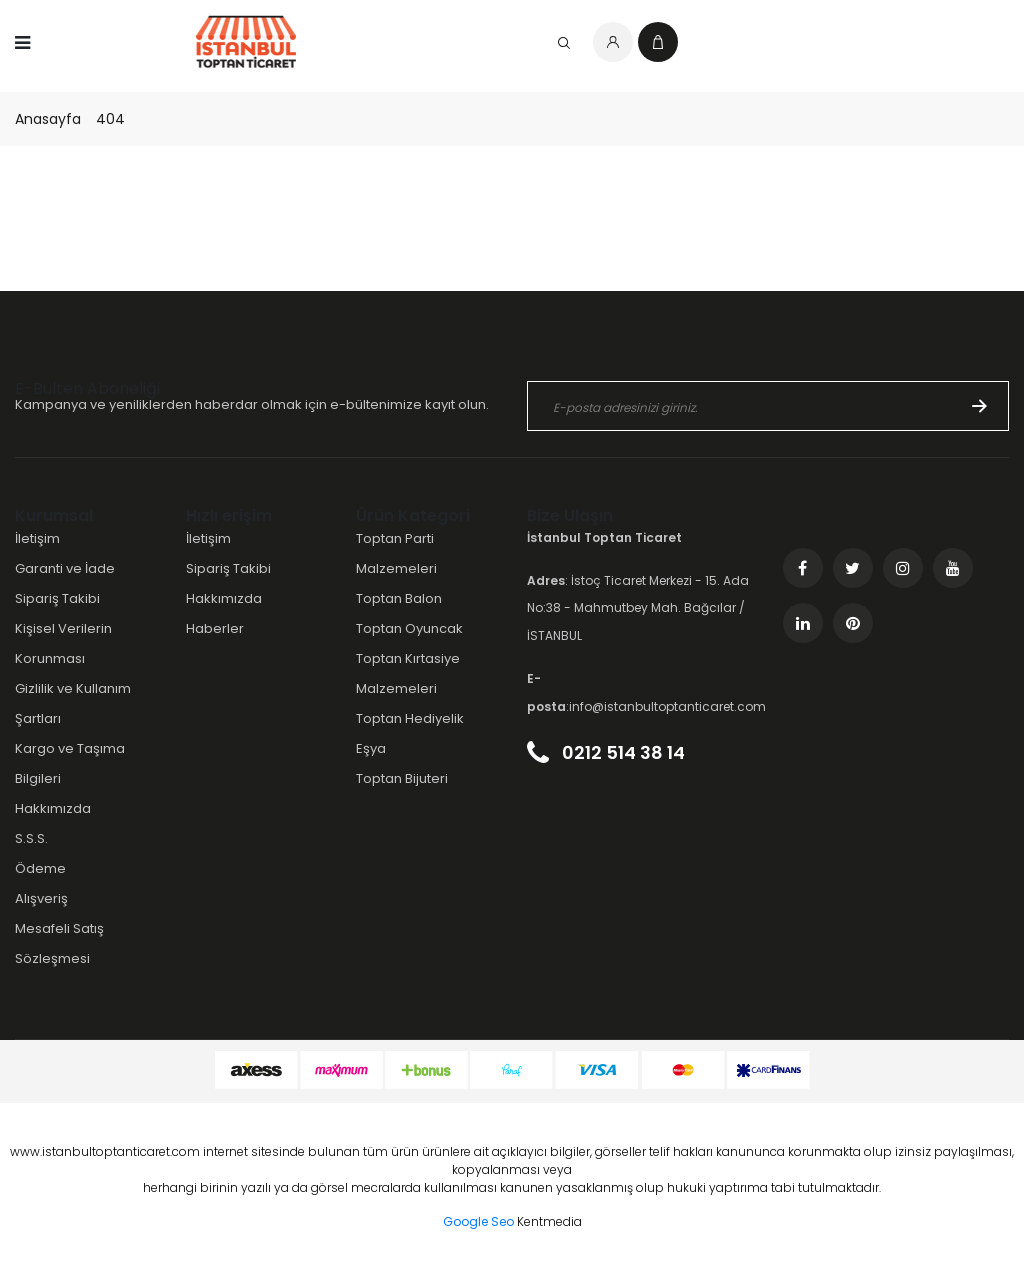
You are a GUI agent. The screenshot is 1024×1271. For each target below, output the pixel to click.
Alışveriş (41, 898)
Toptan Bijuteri (402, 778)
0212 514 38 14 (606, 752)
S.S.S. (31, 838)
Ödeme (40, 868)
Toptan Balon (399, 598)
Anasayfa (48, 119)
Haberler (215, 628)
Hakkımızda (53, 808)
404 (110, 119)
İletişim (37, 538)
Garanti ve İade (65, 568)
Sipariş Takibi (57, 598)
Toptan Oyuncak (409, 628)
